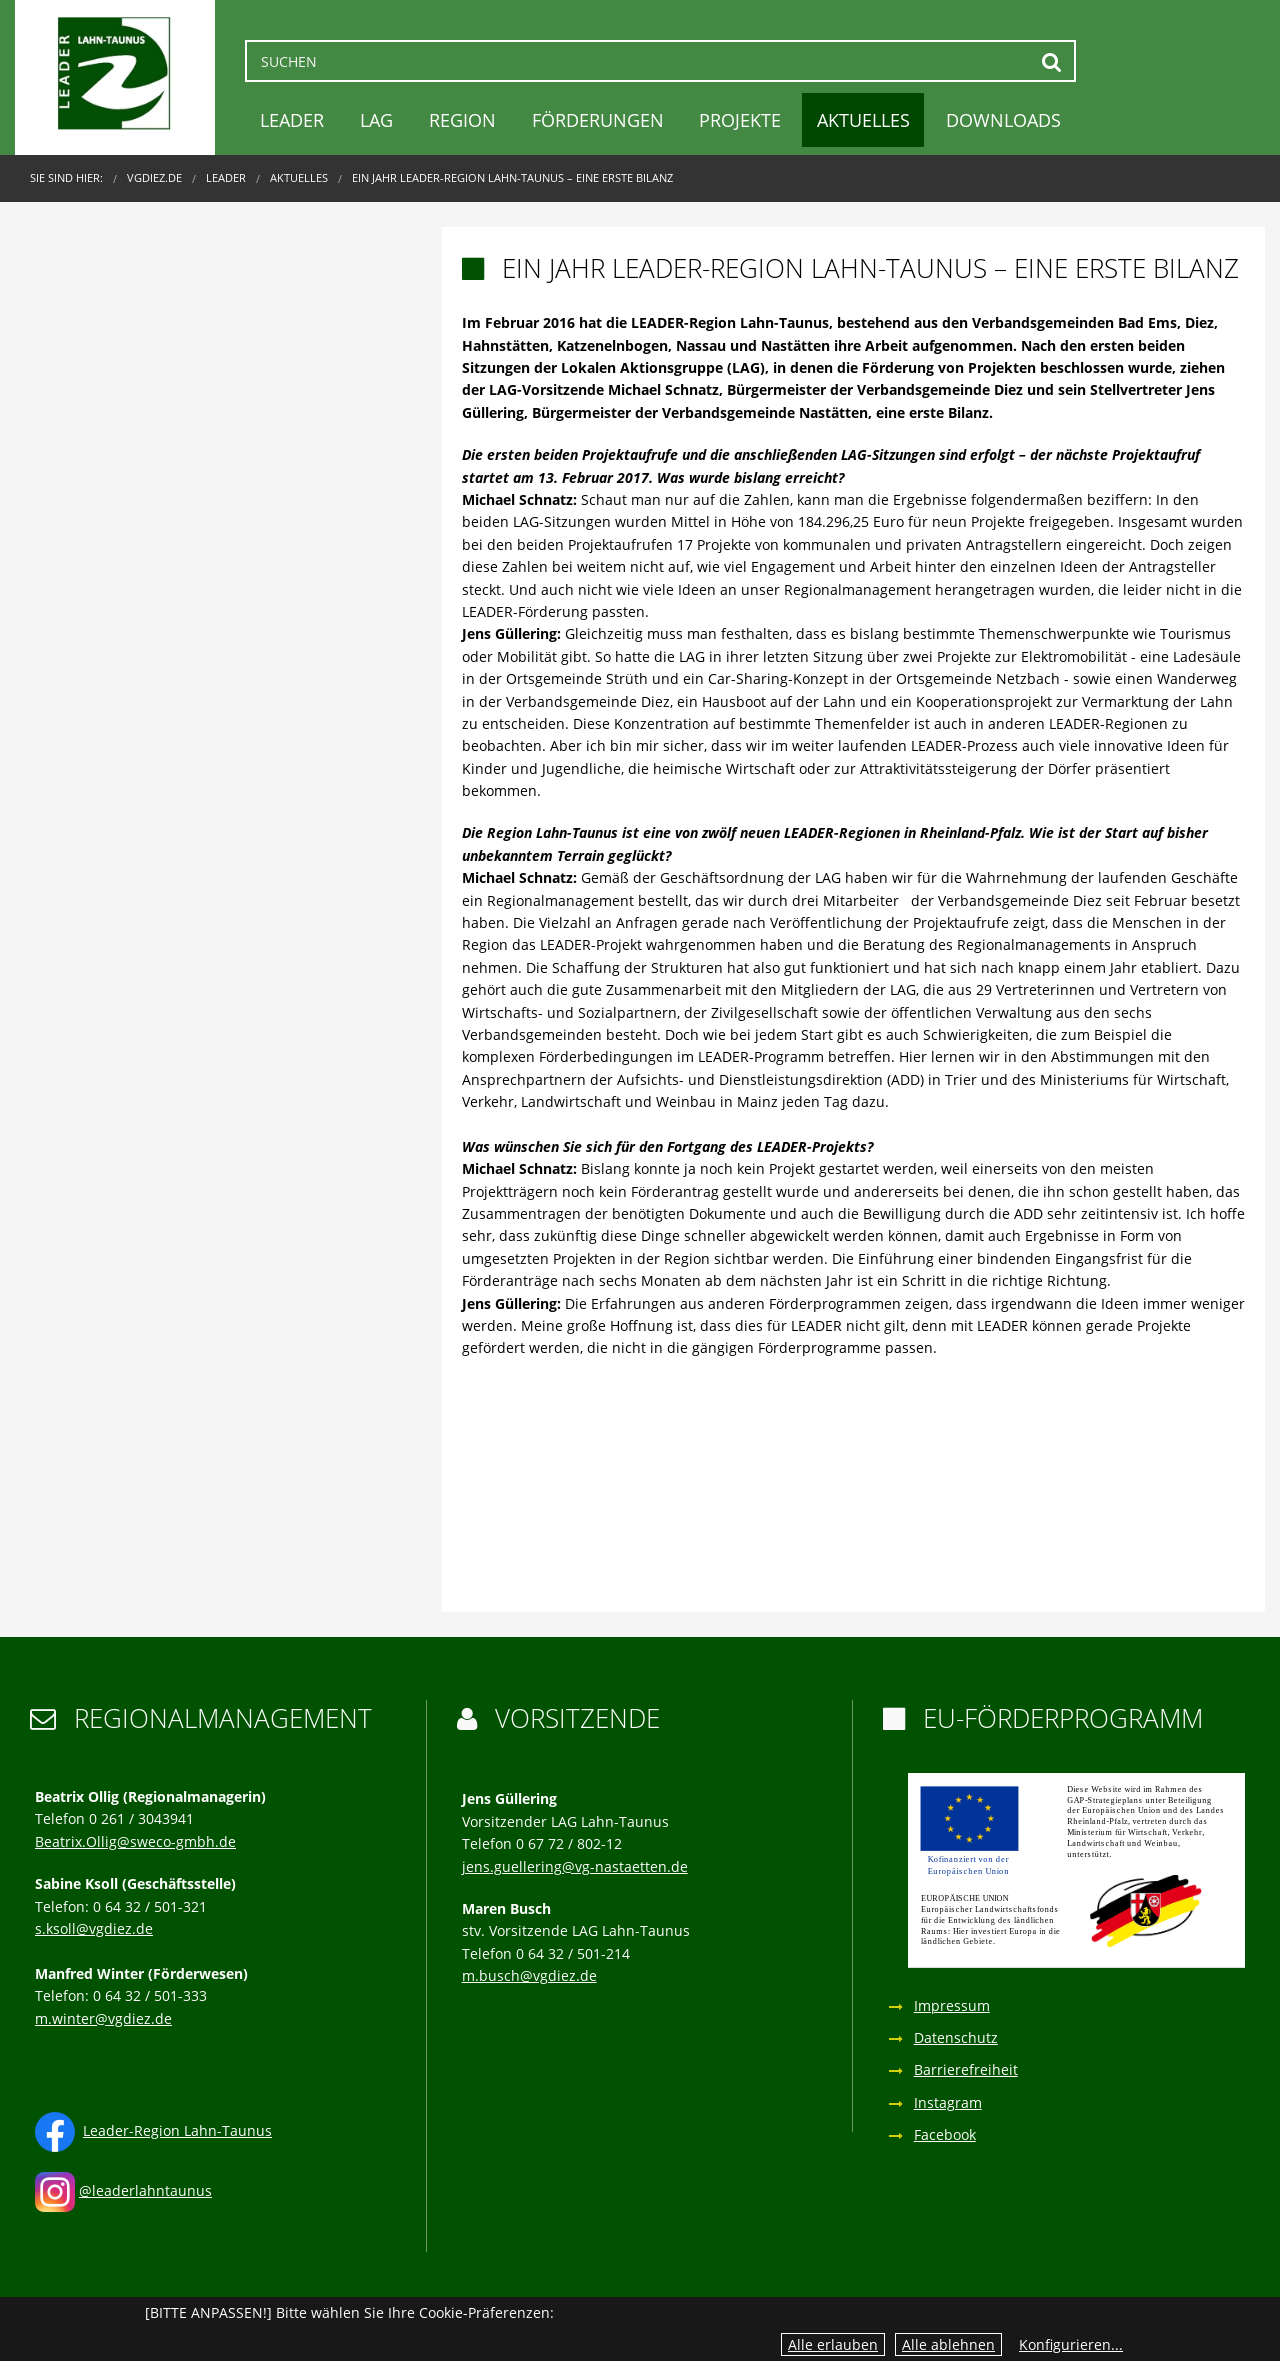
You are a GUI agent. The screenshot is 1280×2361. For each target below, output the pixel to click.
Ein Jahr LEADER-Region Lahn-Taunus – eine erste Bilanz (512, 177)
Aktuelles (863, 120)
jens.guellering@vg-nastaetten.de (575, 1866)
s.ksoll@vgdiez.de (94, 1928)
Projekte (740, 120)
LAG (376, 120)
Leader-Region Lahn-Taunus (177, 2130)
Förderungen (598, 120)
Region (462, 120)
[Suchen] (660, 61)
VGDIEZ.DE (154, 177)
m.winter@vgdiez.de (103, 2018)
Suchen (1051, 61)
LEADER (292, 120)
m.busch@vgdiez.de (529, 1975)
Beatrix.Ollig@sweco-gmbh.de (135, 1841)
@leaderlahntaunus (145, 2190)
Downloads (1003, 120)
